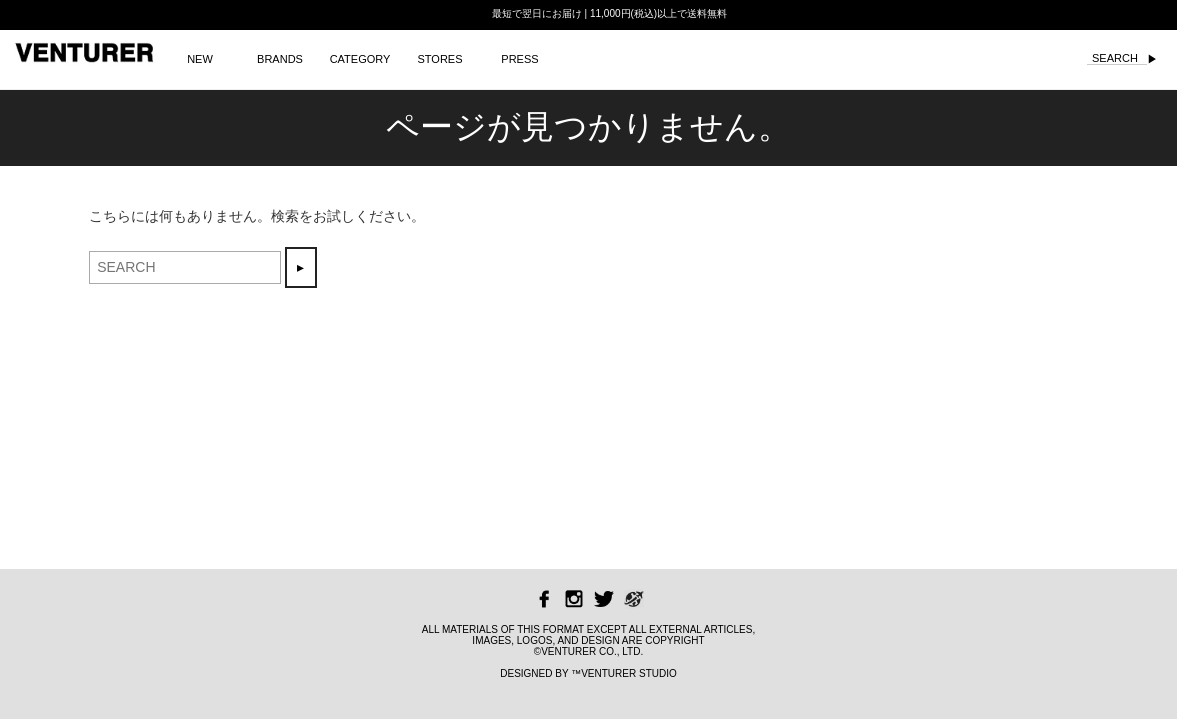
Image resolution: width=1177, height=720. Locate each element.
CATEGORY (360, 59)
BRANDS (280, 59)
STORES (439, 59)
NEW (200, 59)
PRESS (519, 59)
